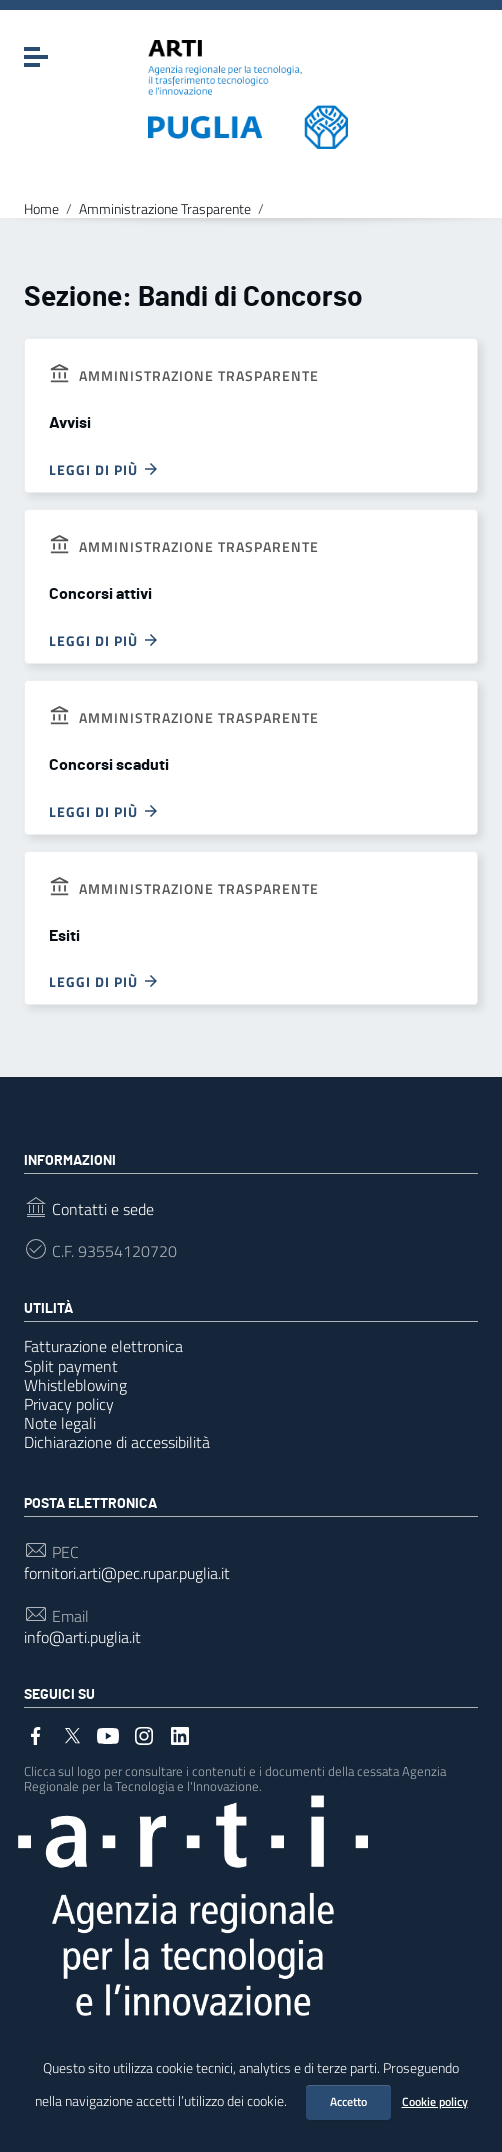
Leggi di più (104, 469)
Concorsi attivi (100, 594)
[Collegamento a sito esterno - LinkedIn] (180, 1734)
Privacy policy (69, 1404)
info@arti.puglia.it (82, 1637)
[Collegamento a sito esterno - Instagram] (144, 1734)
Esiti (64, 936)
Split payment (71, 1366)
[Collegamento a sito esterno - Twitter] (72, 1734)
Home (41, 209)
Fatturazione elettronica (103, 1346)
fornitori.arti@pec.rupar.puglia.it (127, 1573)
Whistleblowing (75, 1385)
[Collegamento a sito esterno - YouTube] (108, 1734)
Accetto (348, 2101)
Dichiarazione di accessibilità (117, 1442)
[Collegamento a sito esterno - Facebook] (36, 1734)
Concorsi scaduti (109, 765)
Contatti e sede (103, 1209)
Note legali (60, 1423)
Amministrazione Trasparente (165, 209)
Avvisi (70, 423)
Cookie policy (435, 2101)
